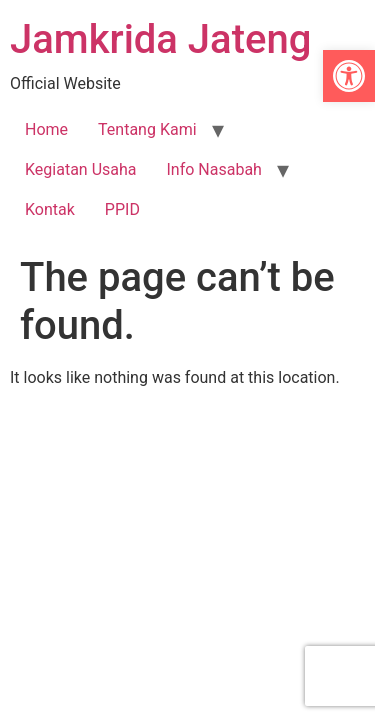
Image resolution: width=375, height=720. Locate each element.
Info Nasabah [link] (214, 169)
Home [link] (46, 129)
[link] (349, 76)
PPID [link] (122, 209)
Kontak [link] (50, 209)
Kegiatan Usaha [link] (81, 169)
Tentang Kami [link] (147, 129)
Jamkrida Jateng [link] (160, 39)
